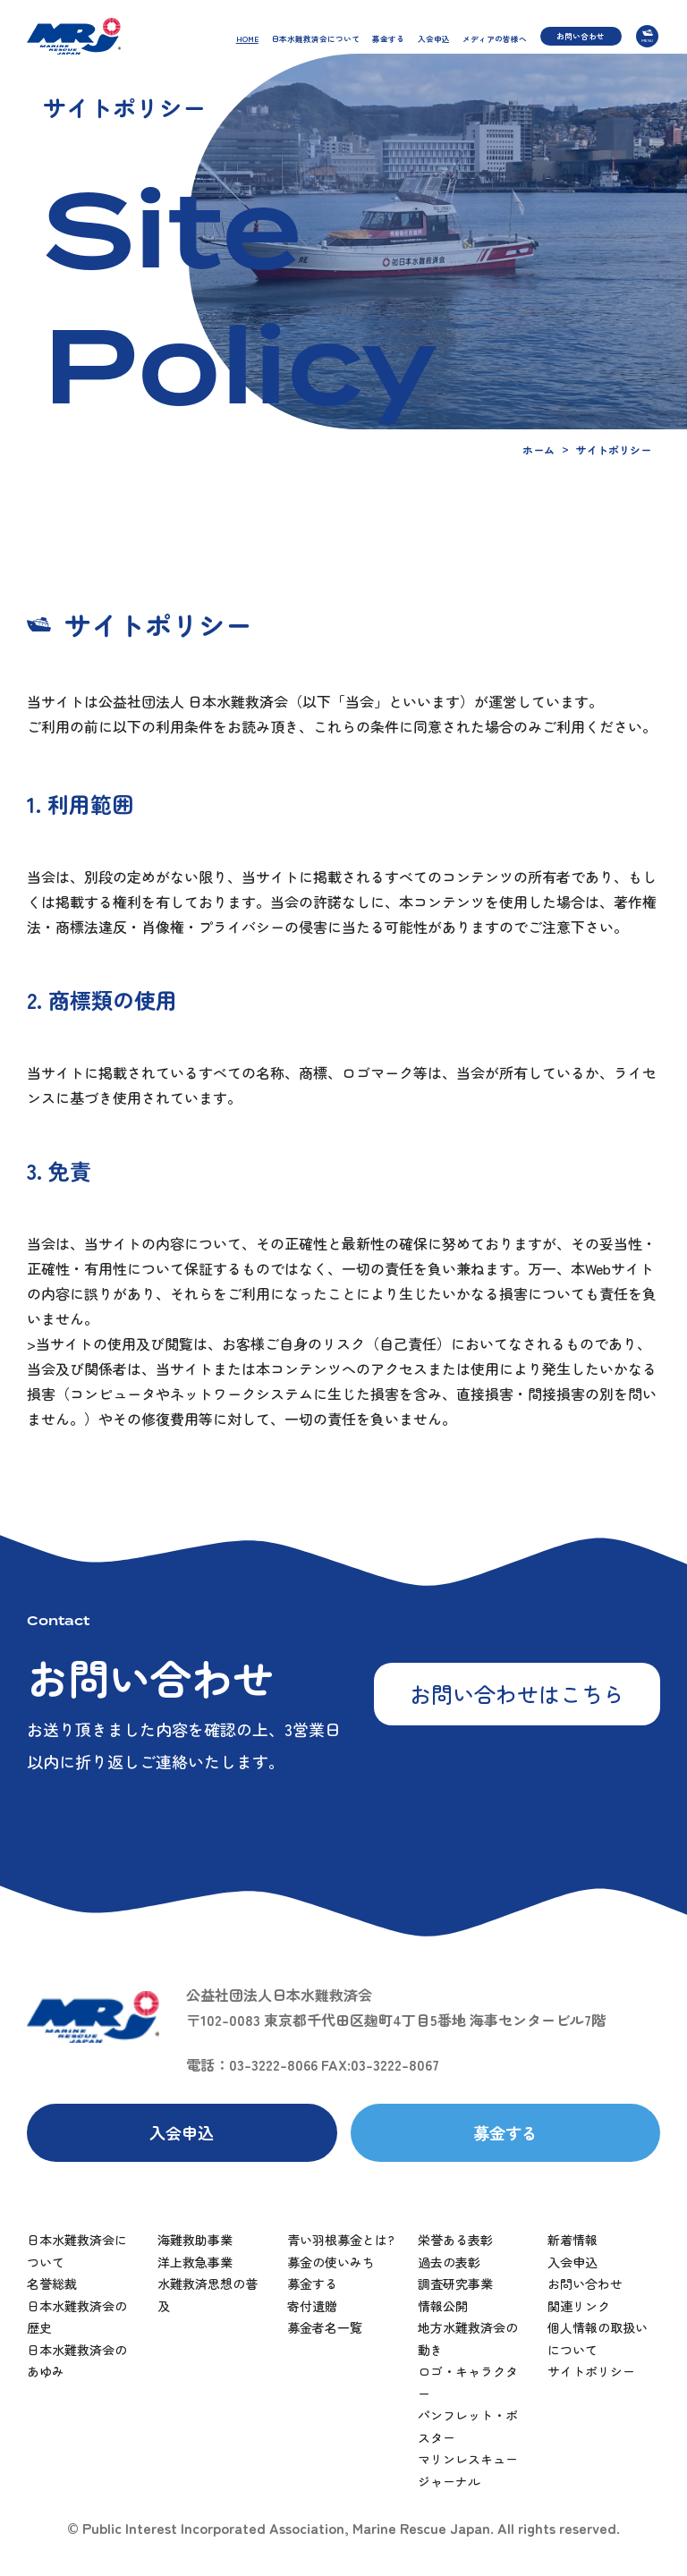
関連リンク (578, 2306)
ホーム (538, 449)
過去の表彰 (449, 2262)
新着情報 (572, 2240)
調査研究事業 (455, 2283)
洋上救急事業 (195, 2262)
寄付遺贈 (312, 2306)
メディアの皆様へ (494, 38)
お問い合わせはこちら (517, 1693)
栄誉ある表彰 (455, 2240)
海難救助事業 (195, 2240)
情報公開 (443, 2306)
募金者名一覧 (324, 2327)
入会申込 (434, 38)
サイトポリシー (591, 2371)
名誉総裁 (52, 2283)
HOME (247, 38)
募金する (388, 38)
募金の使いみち (331, 2262)
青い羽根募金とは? (340, 2240)
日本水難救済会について (315, 38)
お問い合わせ (580, 35)
